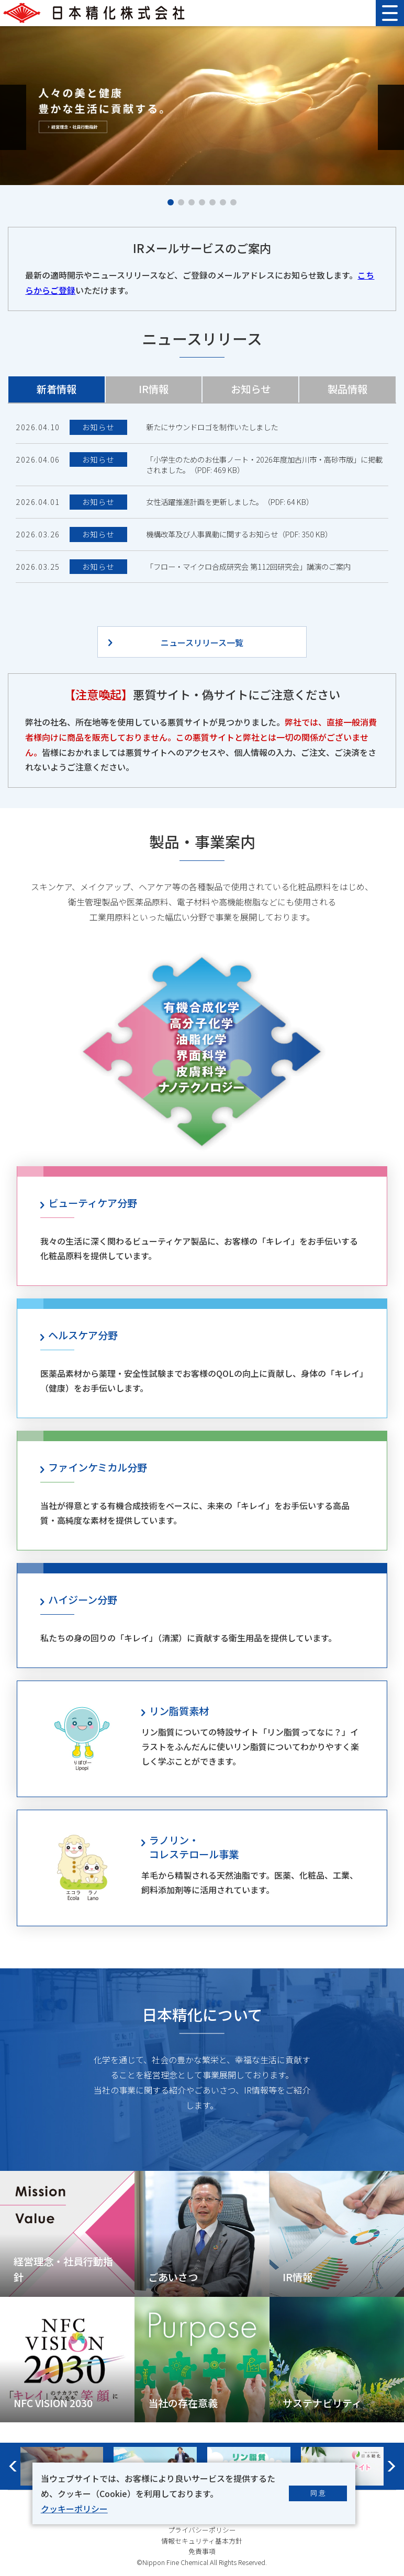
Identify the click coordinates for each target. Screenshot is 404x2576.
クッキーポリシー (74, 2508)
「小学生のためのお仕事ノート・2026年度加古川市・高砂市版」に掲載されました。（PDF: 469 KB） (264, 464)
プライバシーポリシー (202, 2530)
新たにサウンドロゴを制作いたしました (212, 427)
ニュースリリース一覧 (202, 642)
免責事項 (202, 2551)
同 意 (318, 2493)
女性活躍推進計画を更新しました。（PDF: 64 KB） (229, 502)
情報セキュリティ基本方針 (201, 2541)
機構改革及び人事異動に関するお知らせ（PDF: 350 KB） (239, 534)
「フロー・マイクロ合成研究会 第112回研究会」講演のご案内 (248, 566)
